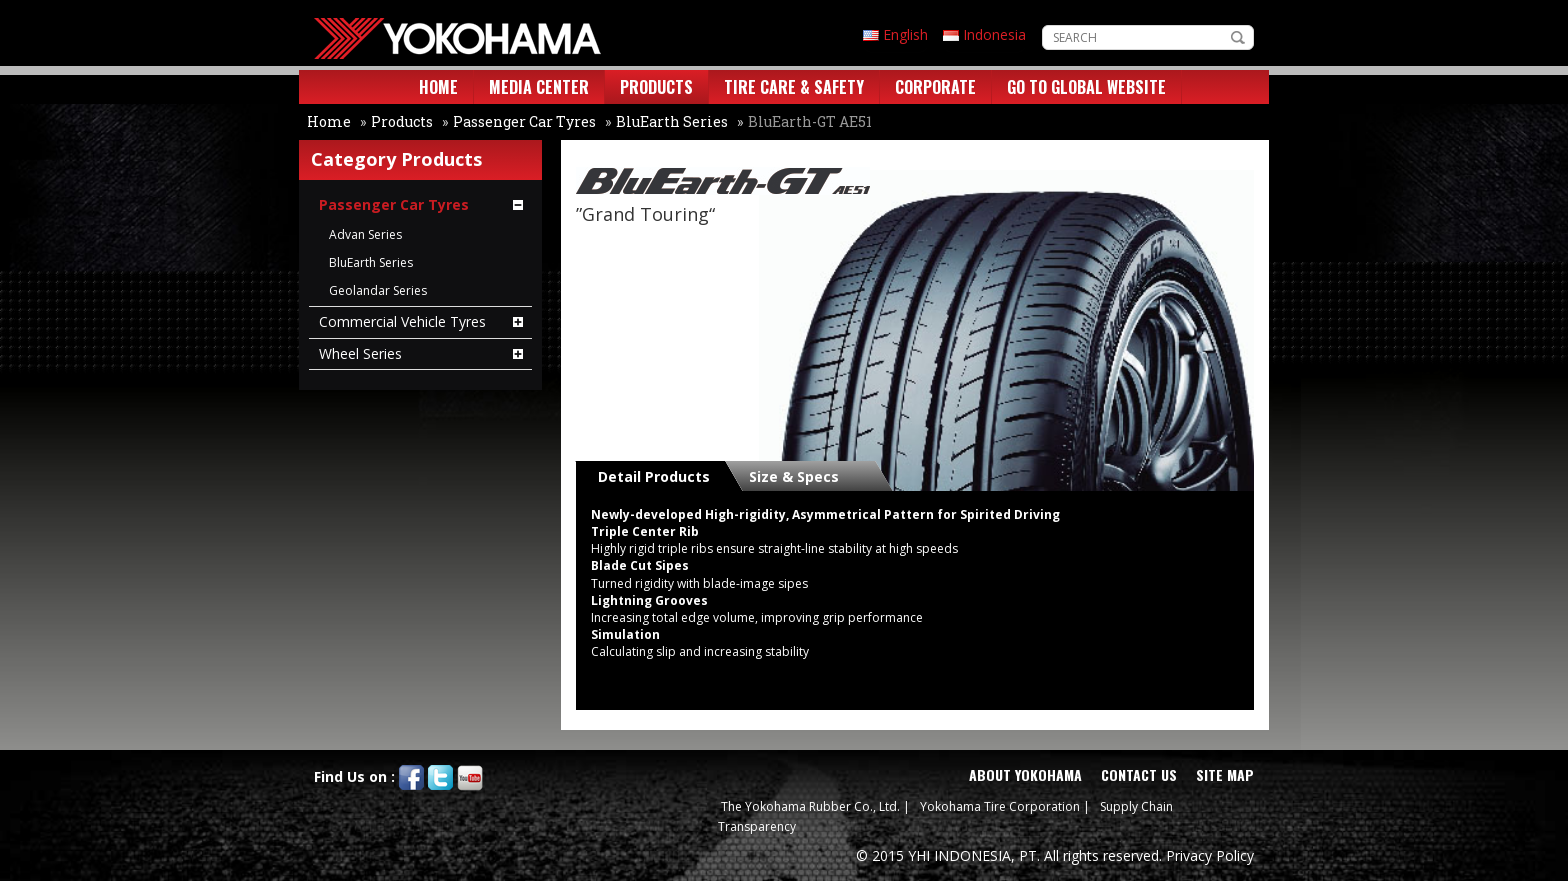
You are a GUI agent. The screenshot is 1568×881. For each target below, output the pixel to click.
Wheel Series (360, 353)
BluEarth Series (672, 121)
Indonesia (994, 34)
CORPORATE (935, 87)
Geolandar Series (378, 290)
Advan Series (365, 234)
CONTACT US (1139, 774)
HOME (438, 87)
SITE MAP (1225, 774)
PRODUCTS (656, 87)
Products (402, 121)
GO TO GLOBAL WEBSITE (1086, 87)
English (905, 34)
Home (329, 121)
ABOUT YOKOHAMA (1025, 774)
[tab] (658, 476)
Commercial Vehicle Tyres (402, 321)
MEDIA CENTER (539, 87)
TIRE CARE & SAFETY (794, 87)
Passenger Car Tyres (524, 121)
